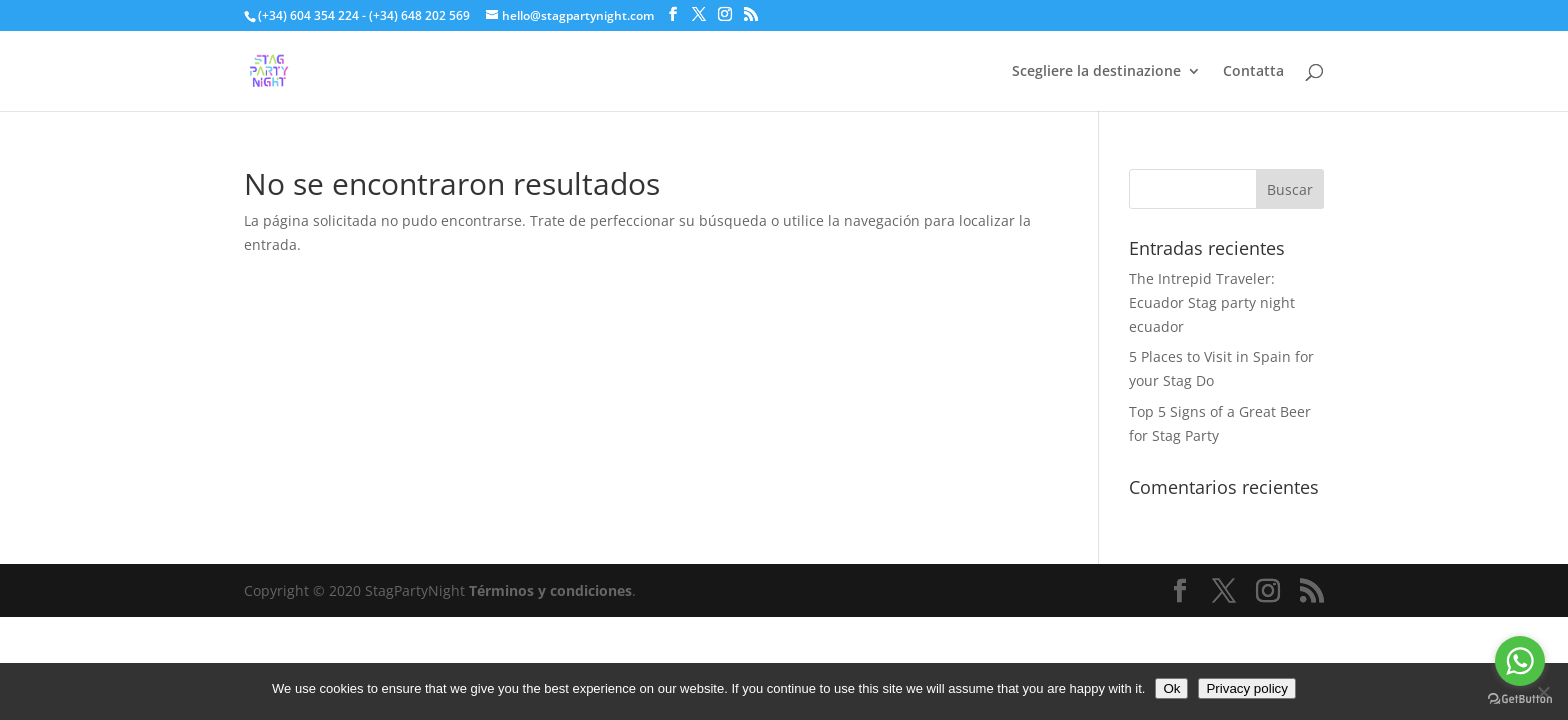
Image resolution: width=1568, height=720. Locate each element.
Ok (1171, 688)
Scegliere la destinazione (1096, 72)
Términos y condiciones (550, 590)
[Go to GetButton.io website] (1520, 699)
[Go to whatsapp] (1520, 661)
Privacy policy (1246, 688)
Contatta (1253, 72)
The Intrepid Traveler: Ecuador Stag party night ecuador (1212, 302)
